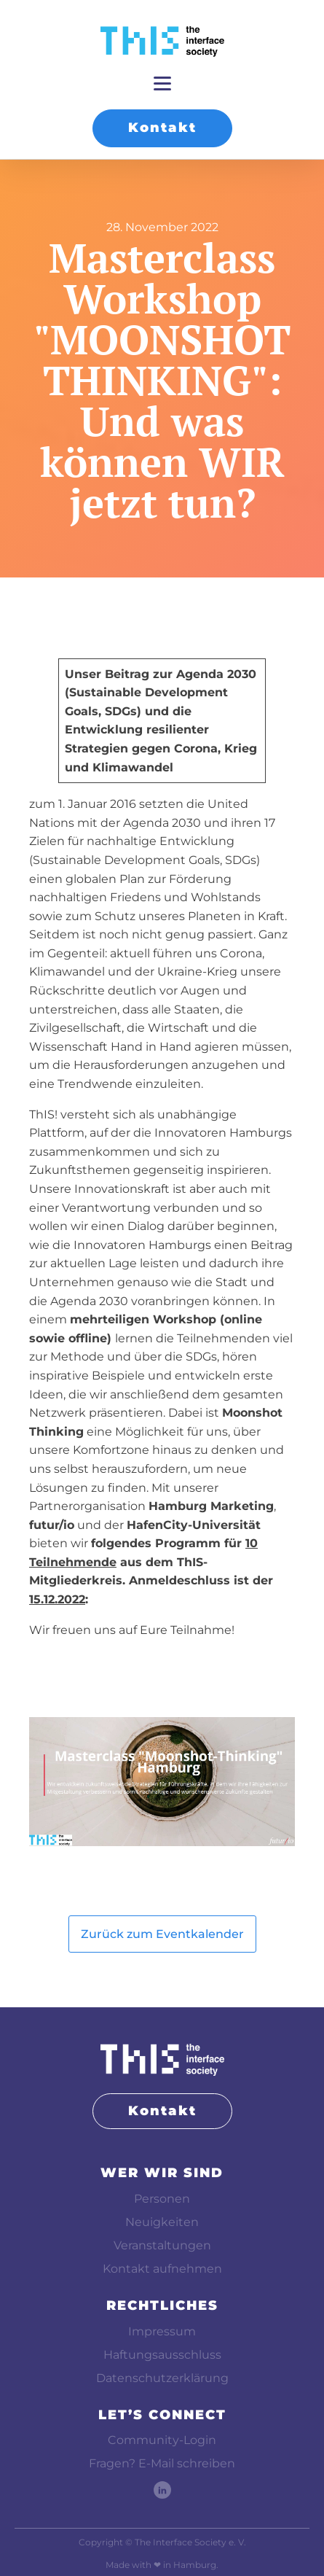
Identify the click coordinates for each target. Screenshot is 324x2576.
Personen (162, 2199)
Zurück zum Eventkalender (162, 1934)
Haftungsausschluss (162, 2355)
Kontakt (162, 128)
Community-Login (162, 2440)
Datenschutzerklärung (162, 2378)
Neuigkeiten (162, 2222)
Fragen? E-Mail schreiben (162, 2463)
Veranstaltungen (162, 2245)
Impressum (162, 2331)
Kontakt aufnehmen (162, 2269)
